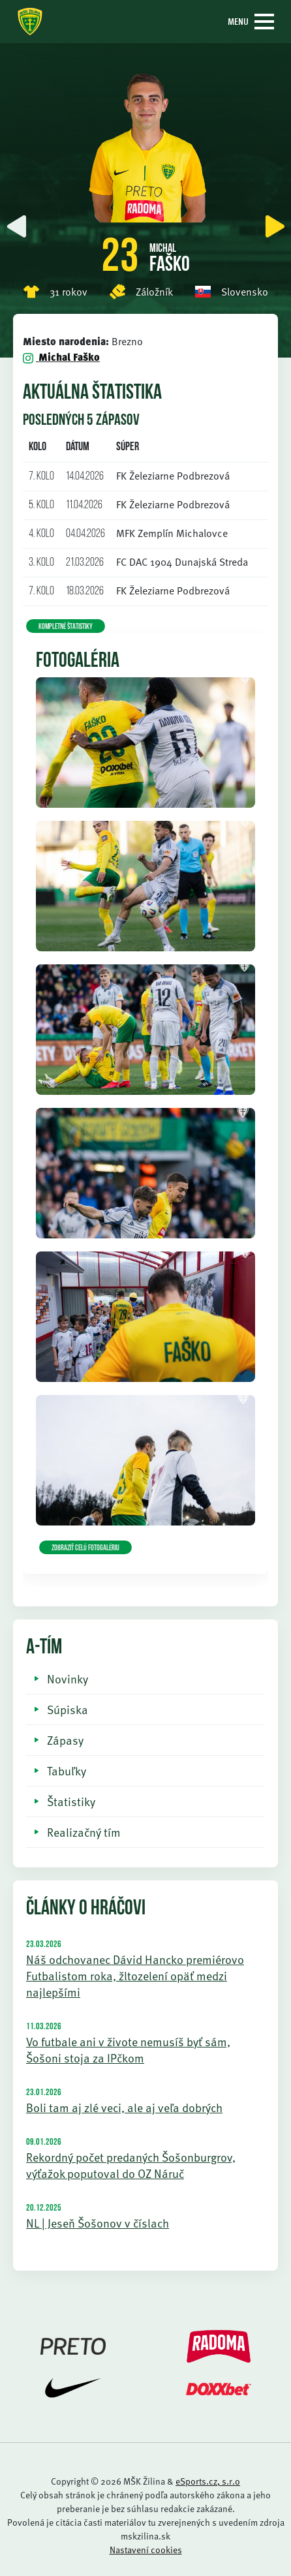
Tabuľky (66, 1770)
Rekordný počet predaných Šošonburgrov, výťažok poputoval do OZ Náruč (131, 2165)
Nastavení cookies (146, 2549)
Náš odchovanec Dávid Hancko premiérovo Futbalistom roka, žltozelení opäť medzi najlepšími (135, 1975)
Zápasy (65, 1740)
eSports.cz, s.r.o (208, 2481)
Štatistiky (71, 1801)
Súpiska (67, 1709)
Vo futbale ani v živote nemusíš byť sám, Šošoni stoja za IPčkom (128, 2049)
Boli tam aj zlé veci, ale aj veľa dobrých (124, 2107)
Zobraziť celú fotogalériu (85, 1548)
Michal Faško (61, 357)
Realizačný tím (84, 1832)
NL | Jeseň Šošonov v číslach (97, 2222)
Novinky (67, 1678)
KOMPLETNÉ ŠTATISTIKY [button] (65, 627)
